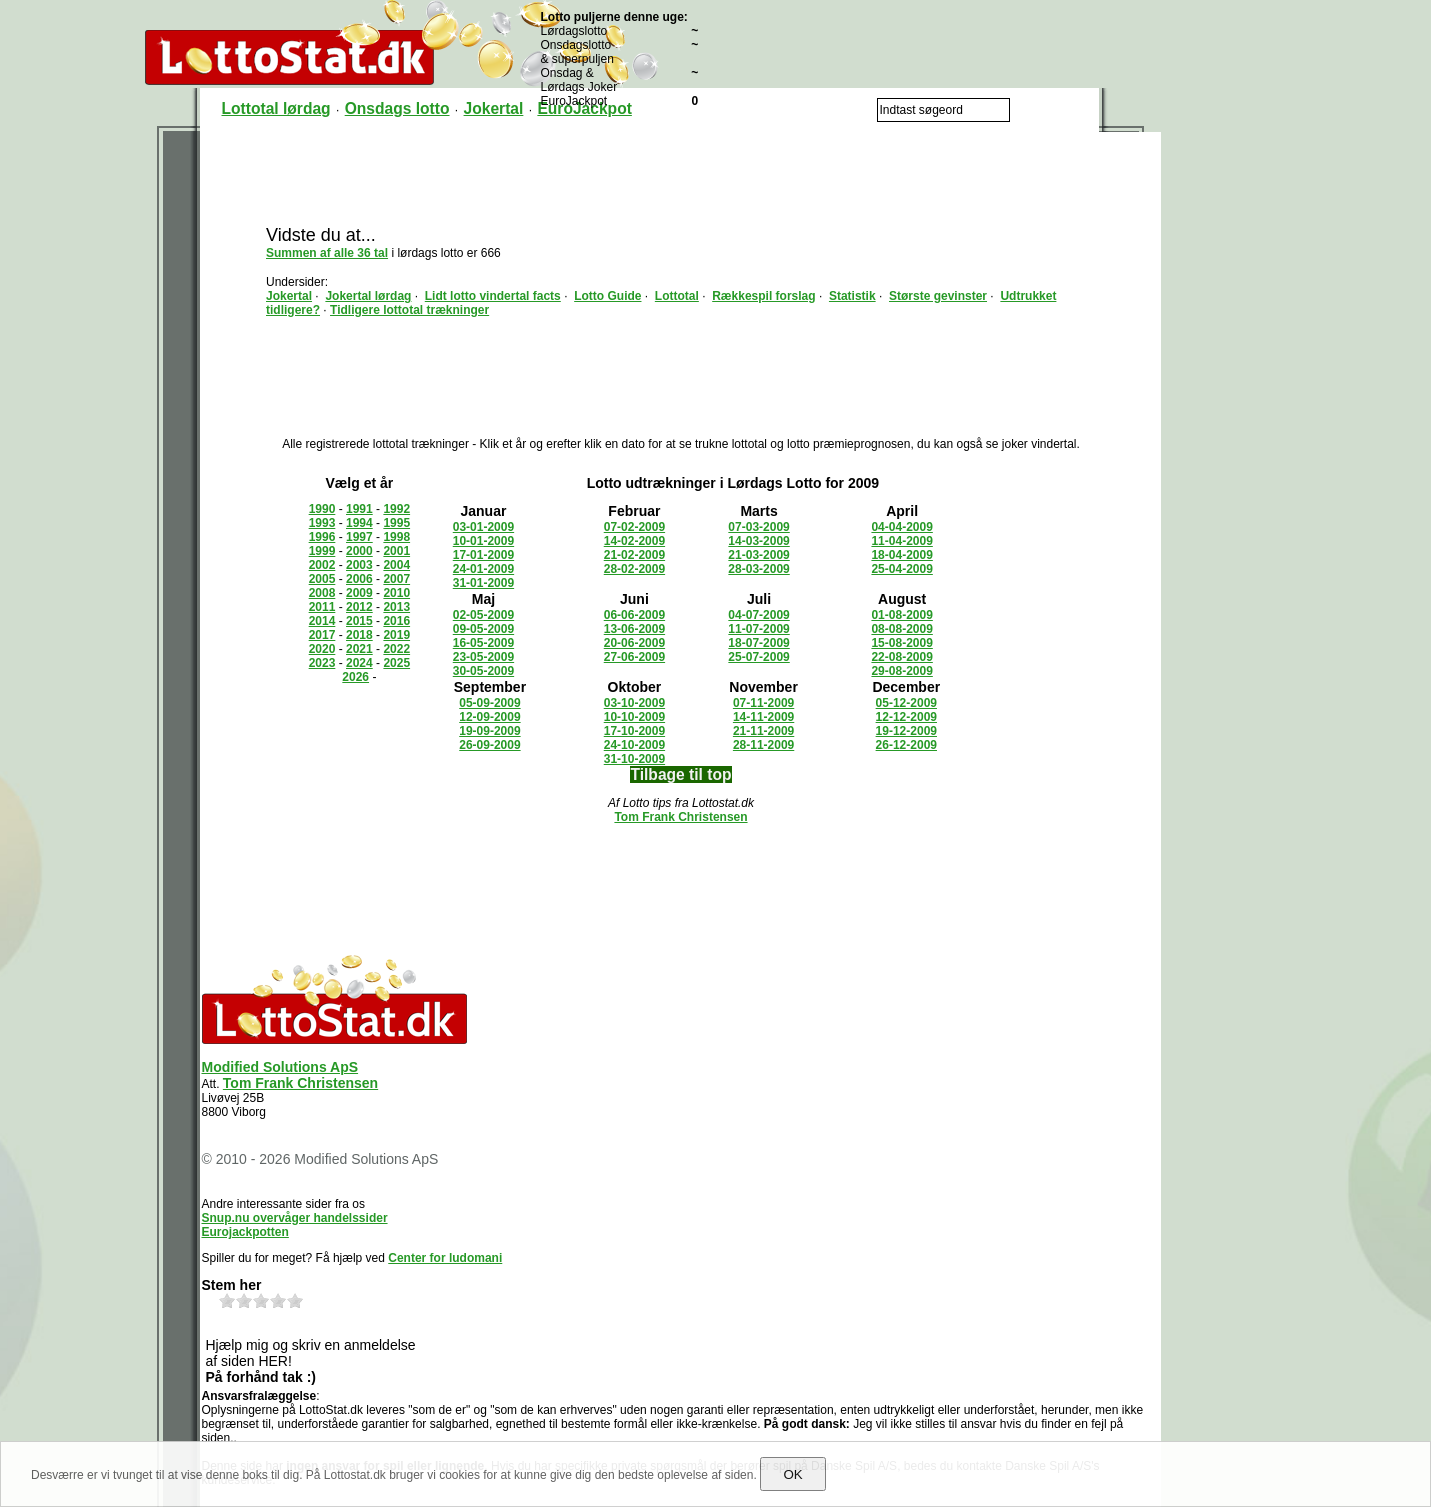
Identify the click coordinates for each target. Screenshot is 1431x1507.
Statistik (852, 296)
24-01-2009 (483, 569)
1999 (322, 551)
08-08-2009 (901, 629)
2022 (396, 649)
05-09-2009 (489, 703)
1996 (322, 537)
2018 (359, 635)
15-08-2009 (901, 643)
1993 (322, 523)
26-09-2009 (489, 745)
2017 (322, 635)
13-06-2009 (634, 629)
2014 (322, 621)
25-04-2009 (901, 569)
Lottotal (677, 296)
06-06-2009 (634, 615)
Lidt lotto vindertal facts (493, 296)
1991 (359, 509)
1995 (396, 523)
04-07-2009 (758, 615)
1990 (322, 509)
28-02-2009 (634, 569)
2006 (359, 579)
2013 (396, 607)
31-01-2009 (483, 583)
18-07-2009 (758, 643)
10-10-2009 (634, 717)
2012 (359, 607)
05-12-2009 (906, 703)
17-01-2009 (483, 555)
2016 (396, 621)
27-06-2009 (634, 657)
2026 (355, 677)
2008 (322, 593)
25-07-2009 (758, 657)
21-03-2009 (758, 555)
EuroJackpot (584, 108)
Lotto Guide (607, 296)
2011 (322, 607)
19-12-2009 (906, 731)
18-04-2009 (901, 555)
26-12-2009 (906, 745)
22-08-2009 (901, 657)
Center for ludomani (445, 1258)
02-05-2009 (483, 615)
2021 (359, 649)
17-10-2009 (634, 731)
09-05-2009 (483, 629)
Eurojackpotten (245, 1232)
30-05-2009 (483, 671)
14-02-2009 (634, 541)
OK (792, 1474)
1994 (359, 523)
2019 (396, 635)
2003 (359, 565)
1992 (396, 509)
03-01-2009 (483, 527)
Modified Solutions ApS (280, 1067)
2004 (396, 565)
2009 (359, 593)
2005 (322, 579)
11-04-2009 (901, 541)
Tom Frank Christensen (680, 817)
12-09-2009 (489, 717)
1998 (396, 537)
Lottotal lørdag (276, 108)
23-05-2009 (483, 657)
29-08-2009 (901, 671)
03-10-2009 (634, 703)
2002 (322, 565)
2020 (322, 649)
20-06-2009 (634, 643)
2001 (396, 551)
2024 (359, 663)
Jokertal (494, 108)
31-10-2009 (634, 759)
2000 (359, 551)
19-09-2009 (489, 731)
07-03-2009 (758, 527)
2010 (396, 593)
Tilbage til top (680, 774)
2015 (359, 621)
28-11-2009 (763, 745)
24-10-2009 (634, 745)
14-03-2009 (758, 541)
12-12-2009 (906, 717)
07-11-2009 (763, 703)
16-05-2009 (483, 643)
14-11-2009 (763, 717)
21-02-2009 (634, 555)
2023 (322, 663)
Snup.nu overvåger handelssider (295, 1218)
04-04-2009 (901, 527)
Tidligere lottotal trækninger (409, 310)
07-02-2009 (634, 527)
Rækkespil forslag (763, 296)
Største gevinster (938, 296)
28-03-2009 (758, 569)
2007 (396, 579)
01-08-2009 (901, 615)
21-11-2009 (763, 731)
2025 (396, 663)
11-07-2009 (758, 629)
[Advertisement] (681, 177)
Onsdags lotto (397, 108)
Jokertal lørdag (368, 296)
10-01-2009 (483, 541)
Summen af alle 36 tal (327, 253)
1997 (359, 537)
